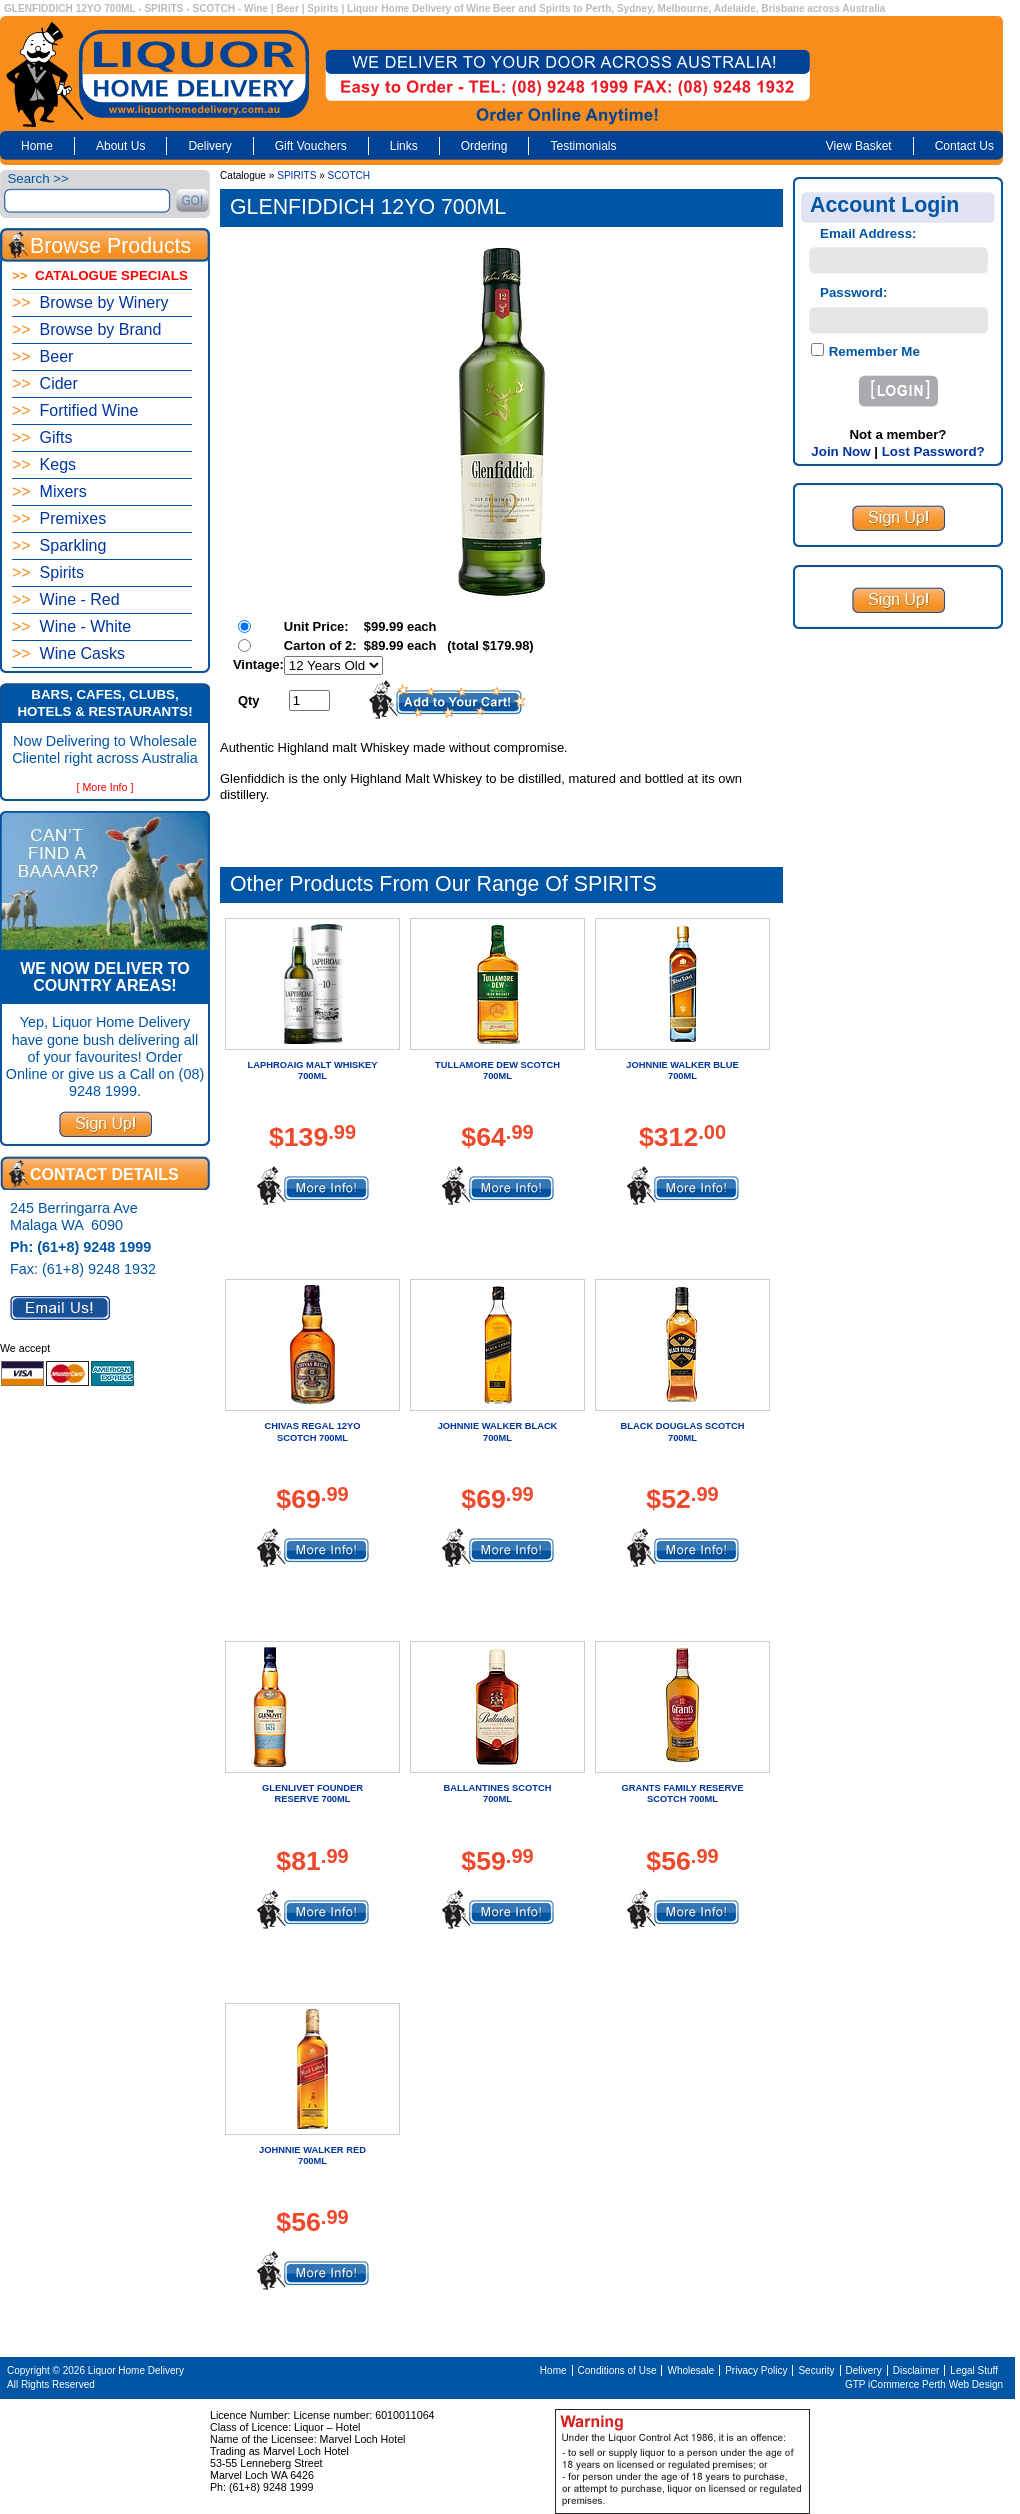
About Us (120, 146)
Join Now (840, 451)
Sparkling (59, 545)
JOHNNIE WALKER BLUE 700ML (682, 1070)
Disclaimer (916, 2370)
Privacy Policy (756, 2370)
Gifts (42, 437)
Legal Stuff (974, 2370)
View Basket (859, 146)
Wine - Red (66, 599)
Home (37, 146)
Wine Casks (68, 653)
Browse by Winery (90, 302)
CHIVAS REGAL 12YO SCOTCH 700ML (312, 1431)
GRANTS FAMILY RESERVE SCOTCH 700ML (682, 1793)
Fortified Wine (75, 410)
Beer (42, 356)
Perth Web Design (962, 2384)
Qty (249, 700)
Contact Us (964, 146)
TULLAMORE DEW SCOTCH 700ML (497, 1070)
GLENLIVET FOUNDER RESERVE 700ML (312, 1793)
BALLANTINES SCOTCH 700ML (498, 1793)
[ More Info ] (105, 787)
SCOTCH (349, 175)
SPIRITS (296, 175)
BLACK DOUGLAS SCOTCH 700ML (683, 1431)
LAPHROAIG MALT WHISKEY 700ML (313, 1070)
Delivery (209, 146)
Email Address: (868, 233)
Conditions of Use (617, 2370)
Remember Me (872, 351)
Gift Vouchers (311, 146)
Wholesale (690, 2370)
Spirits (48, 572)
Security (816, 2370)
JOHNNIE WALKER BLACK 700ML (498, 1431)
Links (404, 146)
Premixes (59, 518)
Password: (853, 292)
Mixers (49, 491)
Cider (45, 383)
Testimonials (583, 146)
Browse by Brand (86, 329)
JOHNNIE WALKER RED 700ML (312, 2155)
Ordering (484, 146)
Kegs (44, 464)
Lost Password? (933, 451)
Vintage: (258, 664)
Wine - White (71, 626)
